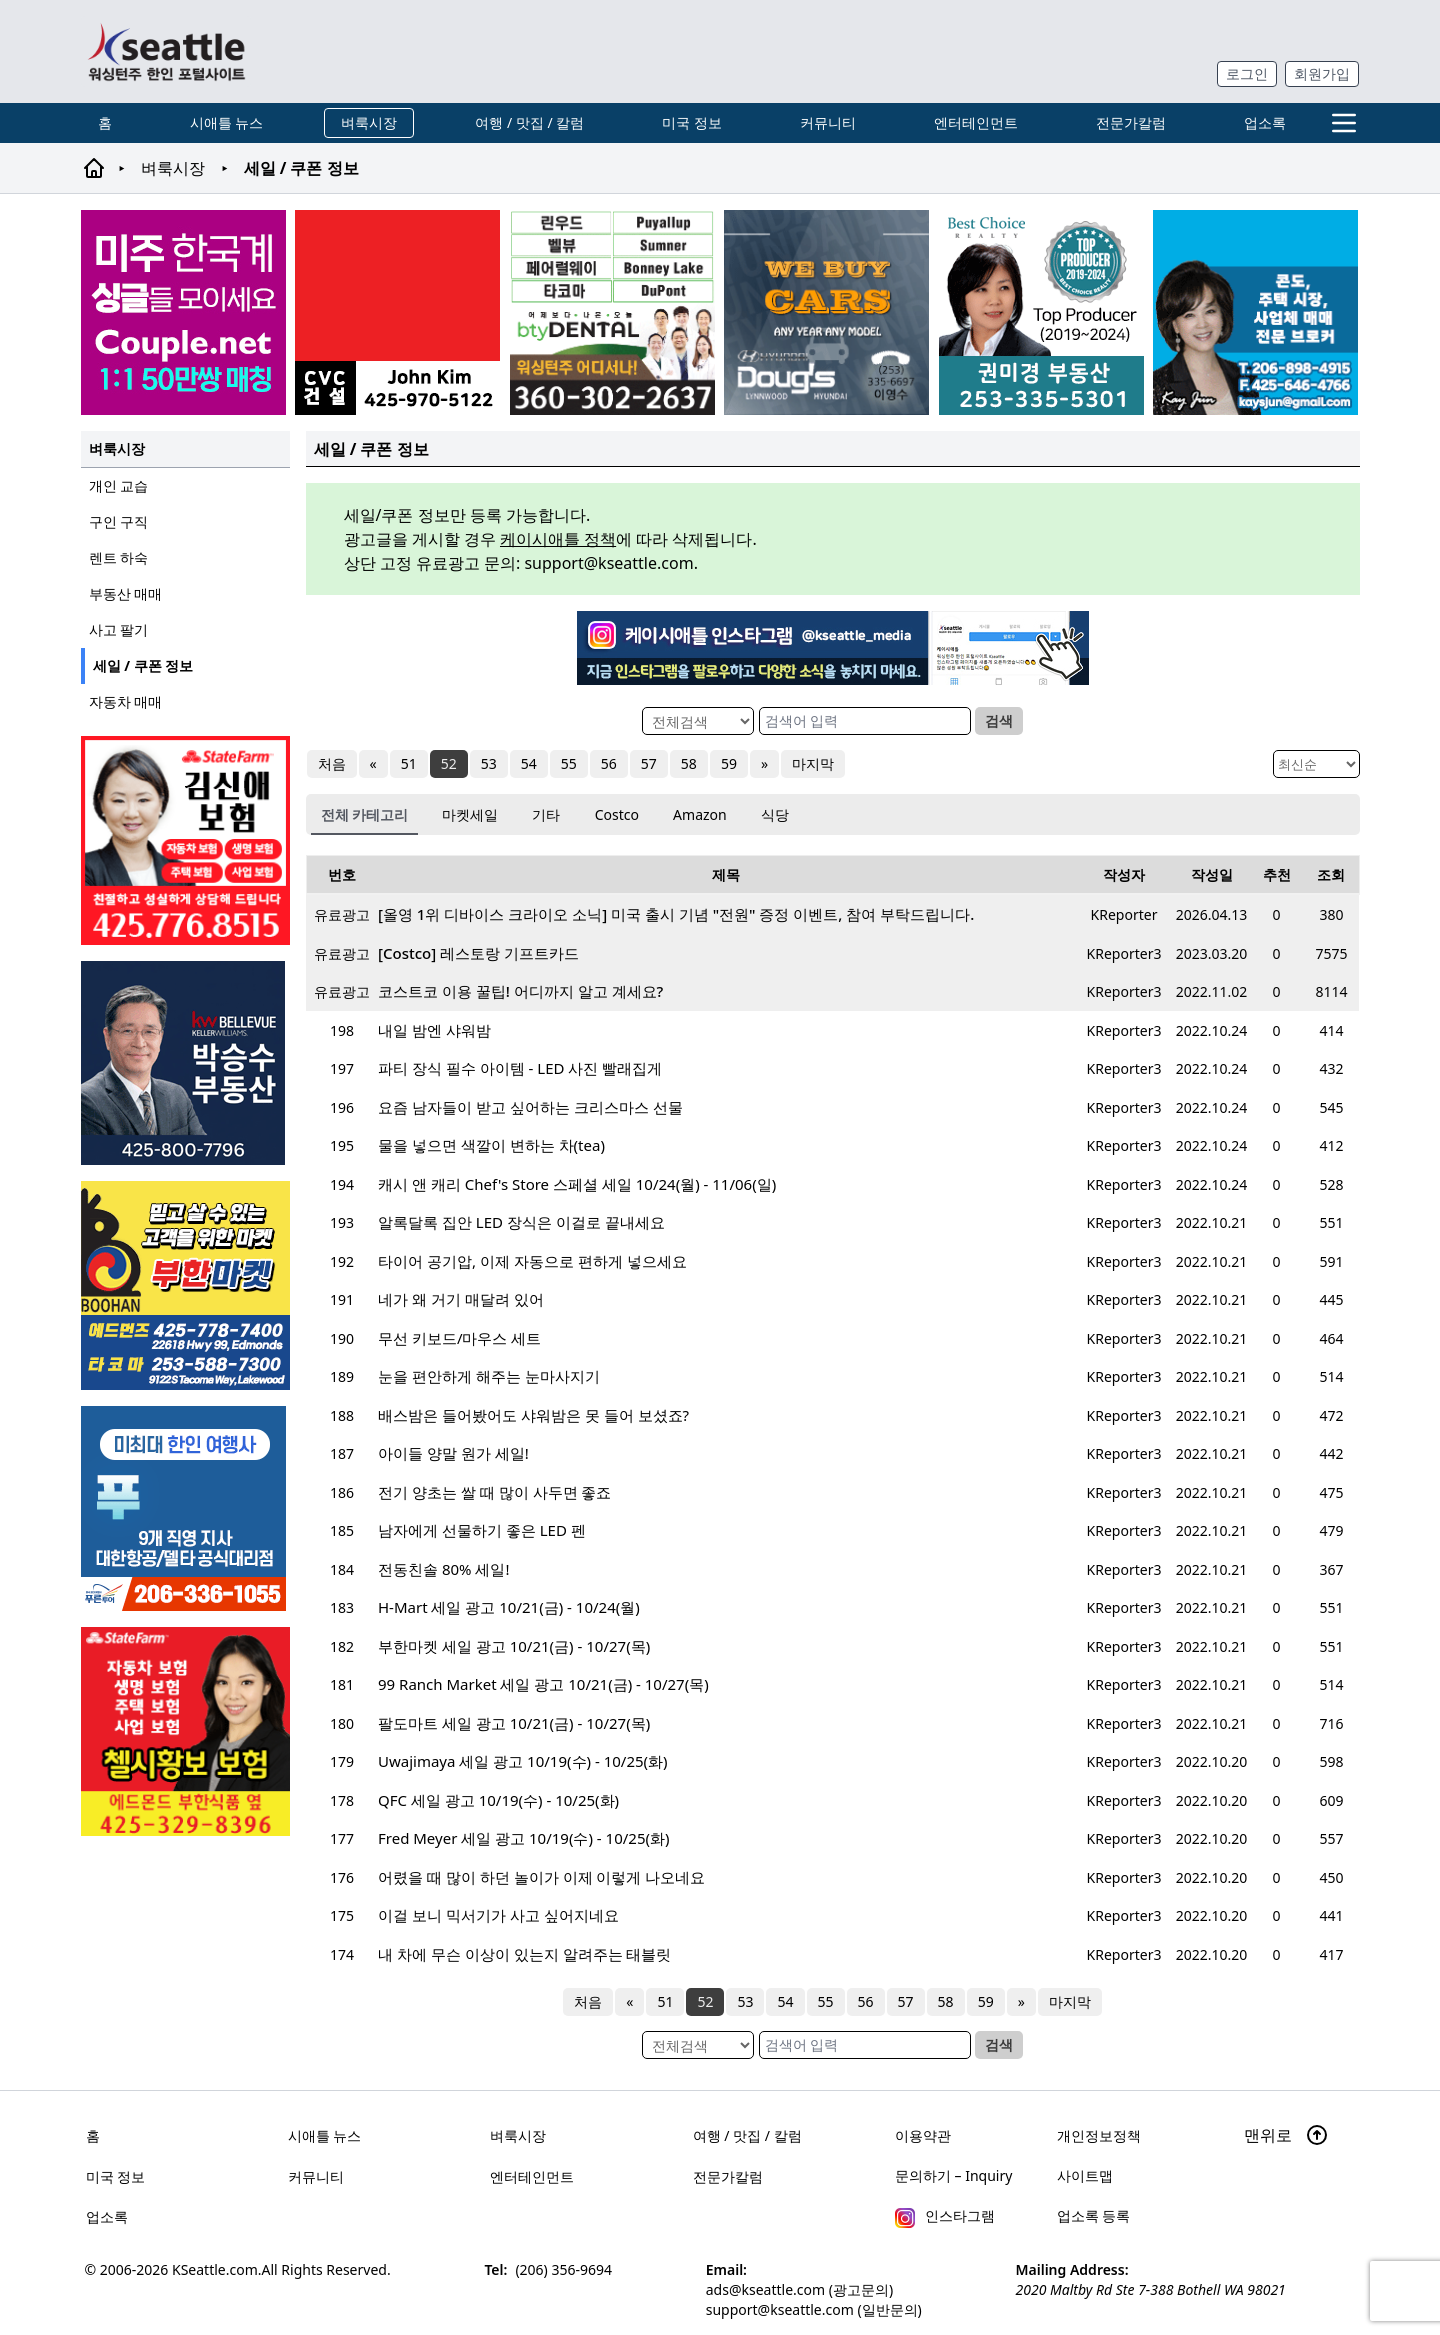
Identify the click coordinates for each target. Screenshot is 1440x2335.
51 (409, 763)
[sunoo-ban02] (183, 312)
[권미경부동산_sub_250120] (1041, 312)
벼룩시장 (369, 122)
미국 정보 (692, 122)
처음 (332, 763)
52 (449, 763)
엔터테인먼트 (976, 122)
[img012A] (185, 1063)
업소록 (1265, 122)
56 (609, 763)
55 (569, 763)
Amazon (700, 814)
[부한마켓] (185, 1285)
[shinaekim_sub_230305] (185, 840)
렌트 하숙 (119, 557)
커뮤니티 (828, 122)
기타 (546, 814)
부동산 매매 (126, 593)
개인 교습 (119, 485)
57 (649, 763)
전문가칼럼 (1131, 122)
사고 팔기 (119, 629)
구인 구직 (119, 521)
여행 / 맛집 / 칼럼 (529, 122)
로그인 (1247, 73)
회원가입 (1322, 73)
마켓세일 (470, 814)
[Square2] (612, 312)
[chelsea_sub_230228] (185, 1731)
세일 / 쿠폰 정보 (143, 665)
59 (729, 763)
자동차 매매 (126, 701)
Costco (617, 814)
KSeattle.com (215, 2269)
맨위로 (1286, 2135)
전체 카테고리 (365, 814)
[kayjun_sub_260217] (1255, 312)
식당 (775, 814)
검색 (999, 720)
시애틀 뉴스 (227, 122)
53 (489, 763)
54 (529, 763)
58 (689, 763)
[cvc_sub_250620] (397, 312)
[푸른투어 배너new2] (185, 1508)
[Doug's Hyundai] (826, 312)
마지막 (813, 763)
